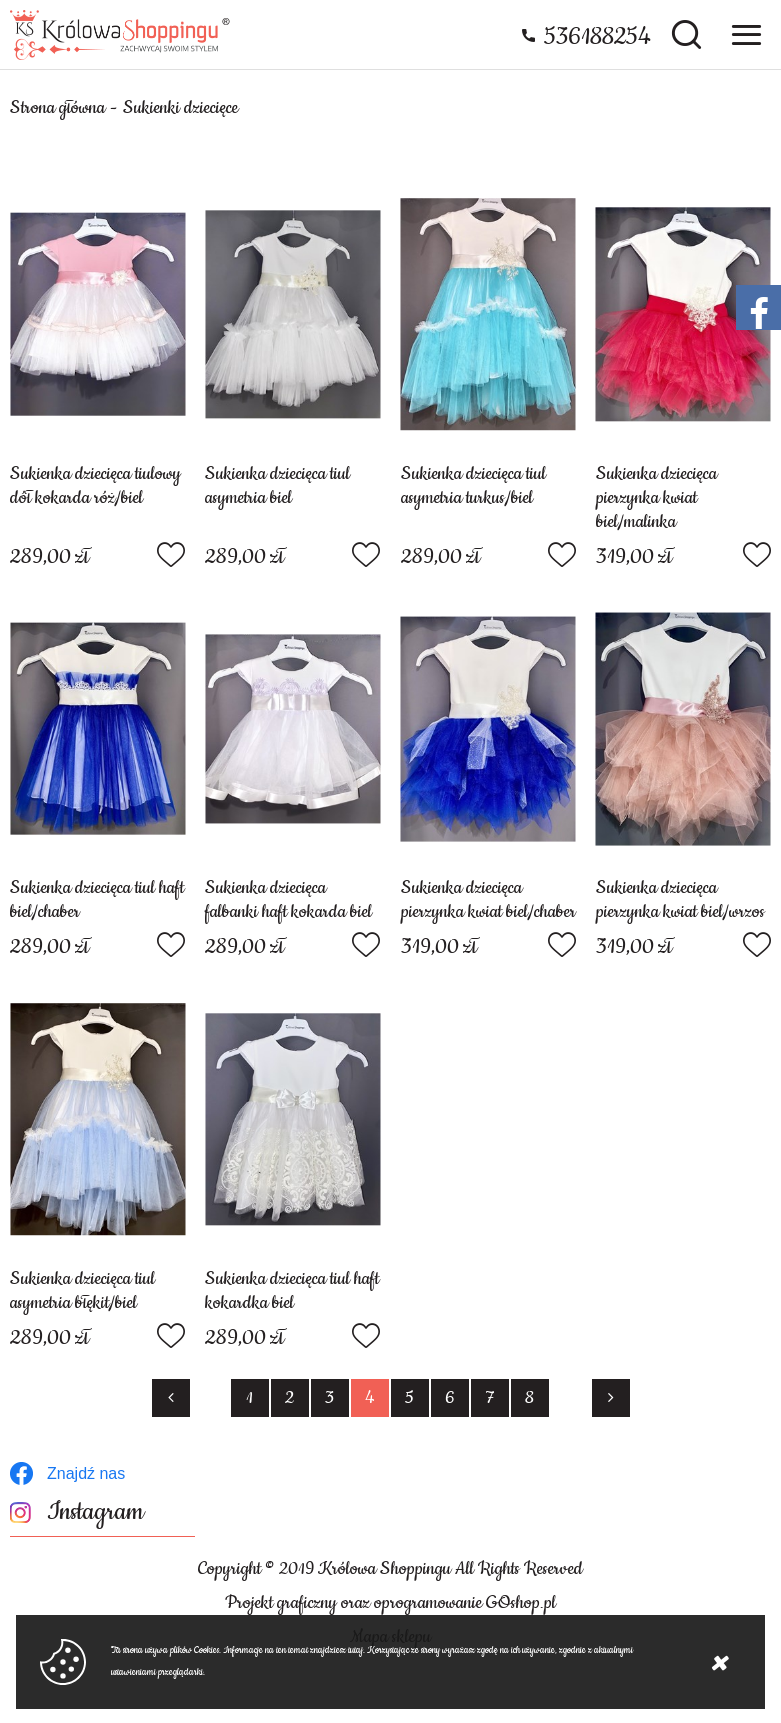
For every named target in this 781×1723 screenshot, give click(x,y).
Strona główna (57, 108)
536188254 (597, 37)
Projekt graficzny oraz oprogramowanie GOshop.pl (390, 1603)
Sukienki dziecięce (180, 108)
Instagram (95, 1512)
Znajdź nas (86, 1473)
